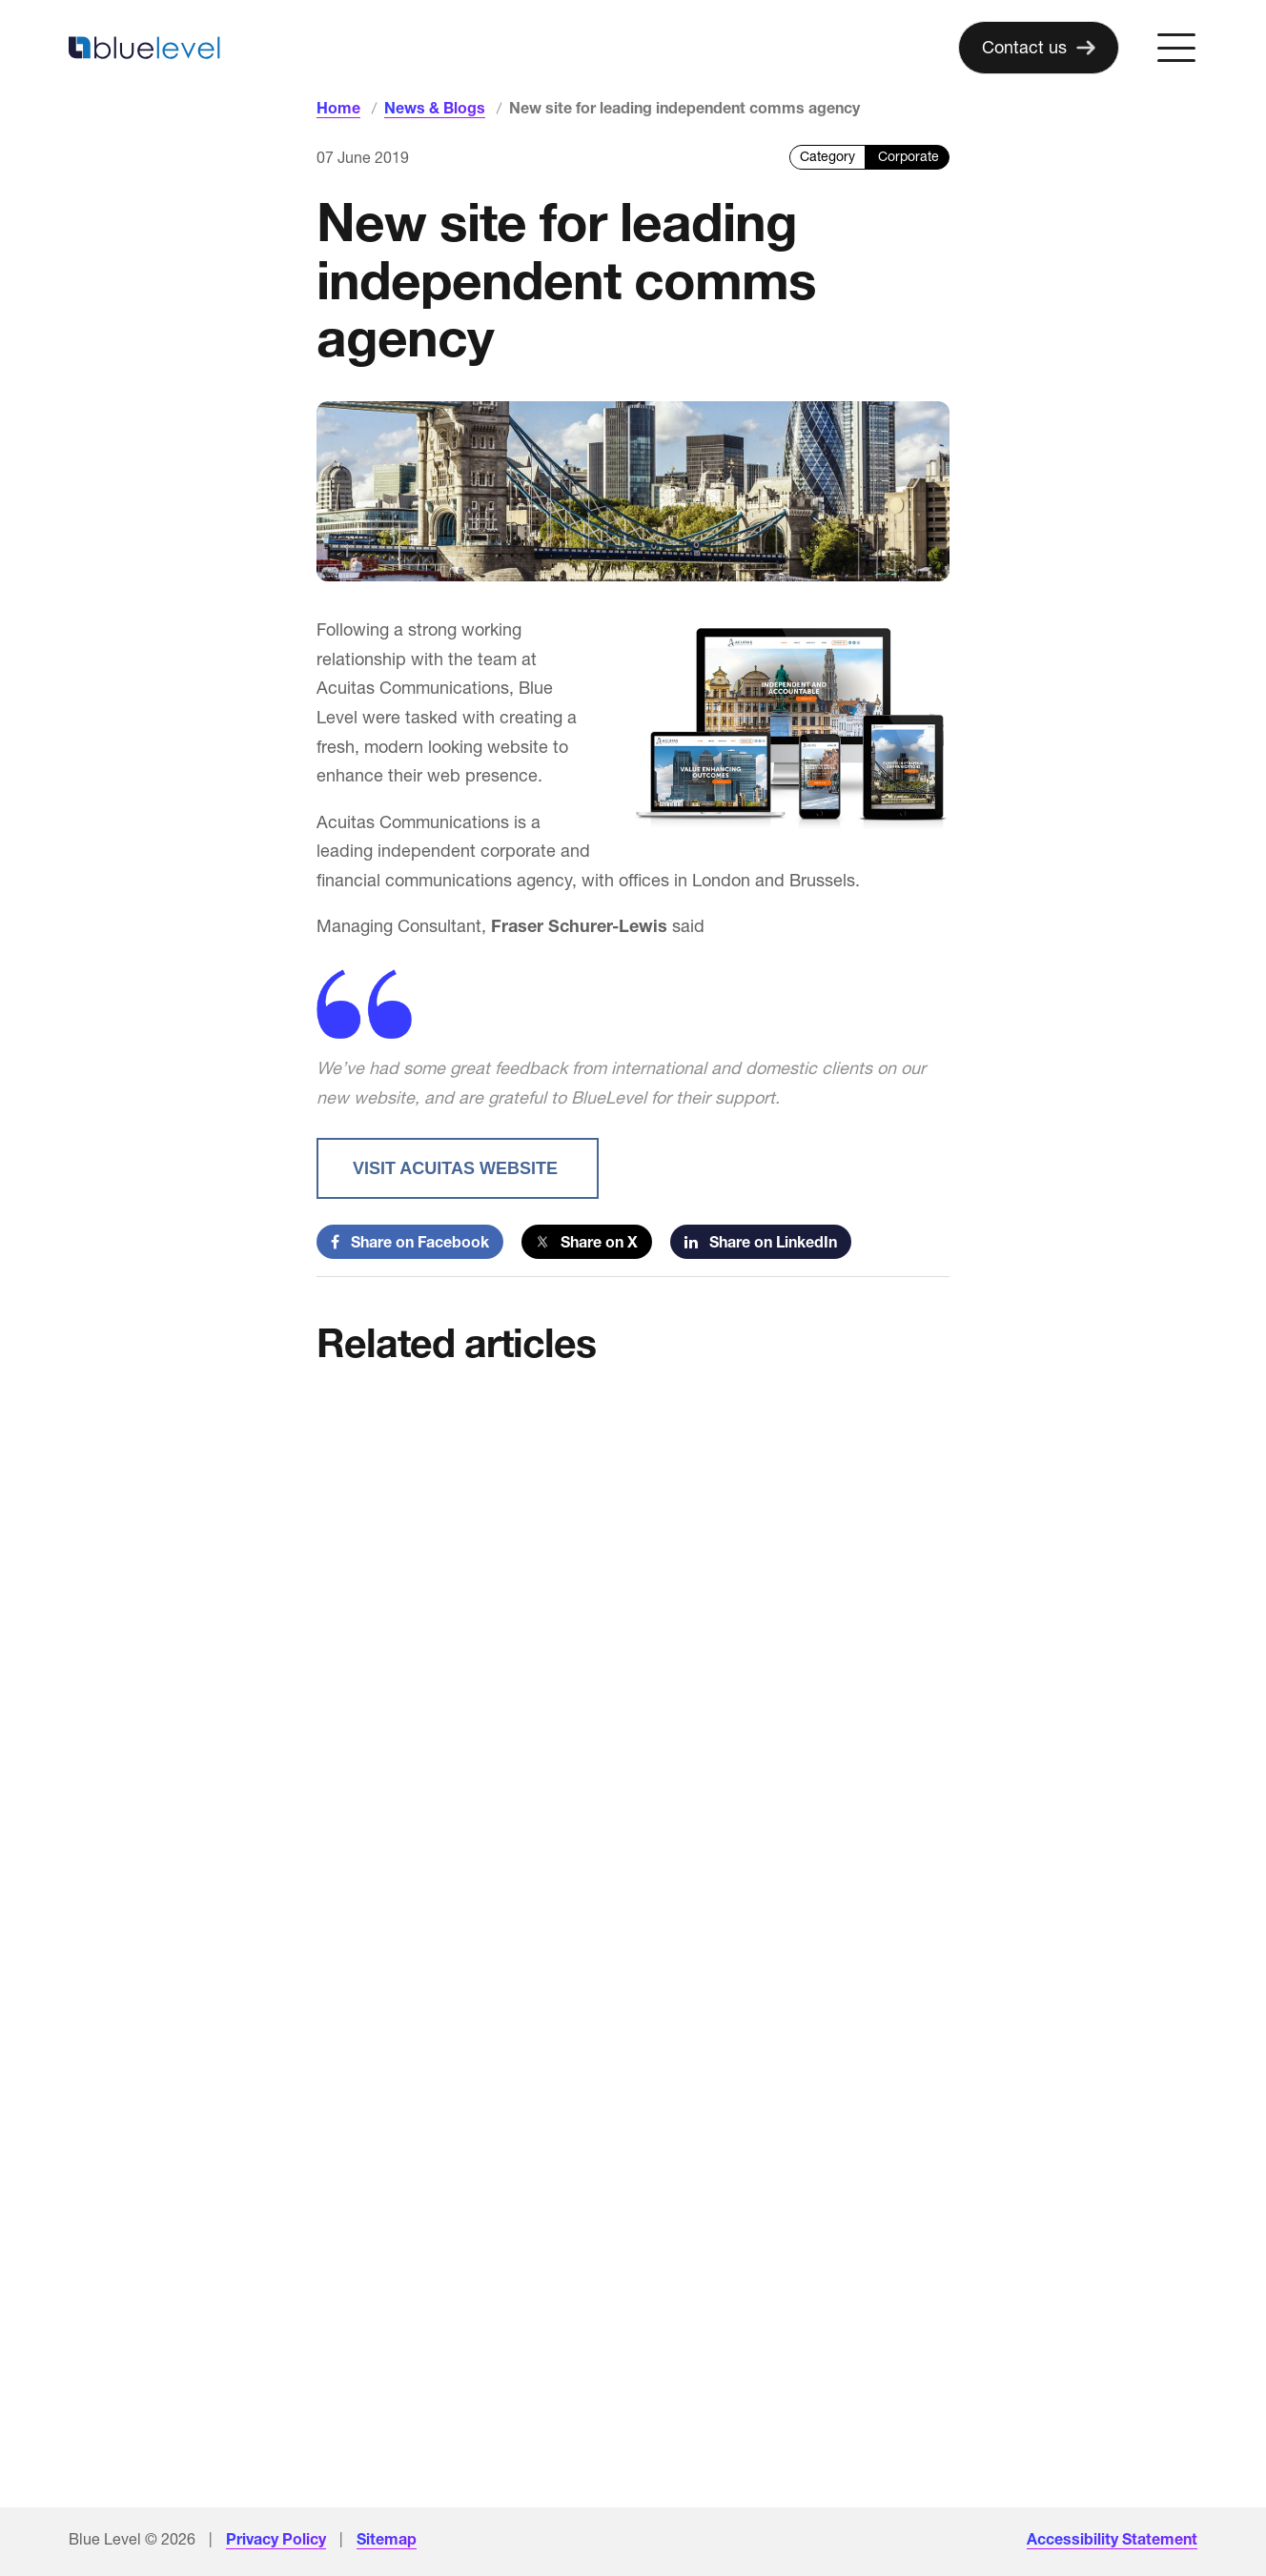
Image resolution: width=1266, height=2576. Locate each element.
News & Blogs (434, 107)
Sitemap (387, 2538)
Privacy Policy (276, 2538)
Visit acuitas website (457, 1168)
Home (338, 107)
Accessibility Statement (1112, 2538)
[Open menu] (1176, 47)
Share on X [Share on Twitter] (587, 1241)
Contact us (1024, 47)
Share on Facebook (410, 1241)
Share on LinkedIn (760, 1241)
